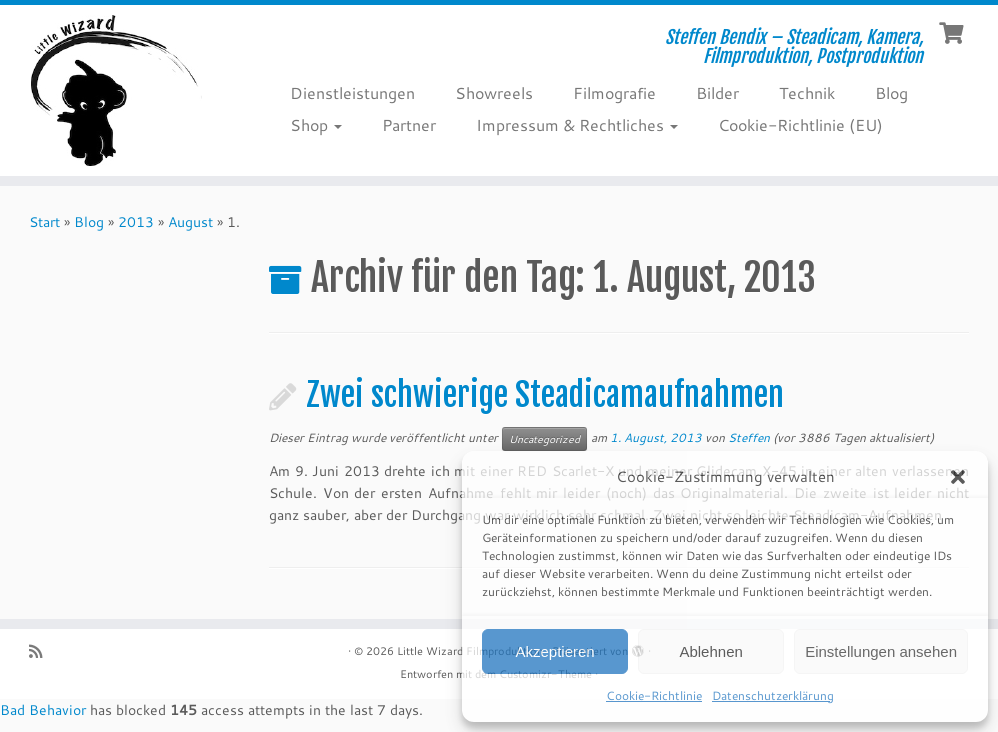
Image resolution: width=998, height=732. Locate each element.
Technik (807, 92)
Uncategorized (544, 439)
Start (44, 222)
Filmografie (614, 92)
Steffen (749, 437)
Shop (316, 124)
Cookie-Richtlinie (654, 695)
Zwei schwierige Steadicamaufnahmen (545, 395)
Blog (891, 92)
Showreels (494, 92)
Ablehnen (710, 651)
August (190, 222)
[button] (958, 477)
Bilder (717, 92)
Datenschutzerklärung (773, 695)
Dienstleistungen (352, 92)
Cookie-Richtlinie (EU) (800, 124)
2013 (136, 222)
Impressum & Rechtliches (577, 124)
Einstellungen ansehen (881, 651)
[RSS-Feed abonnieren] (42, 651)
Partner (409, 124)
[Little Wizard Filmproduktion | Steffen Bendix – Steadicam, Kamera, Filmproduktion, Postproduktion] (117, 90)
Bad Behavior (43, 710)
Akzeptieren (554, 651)
